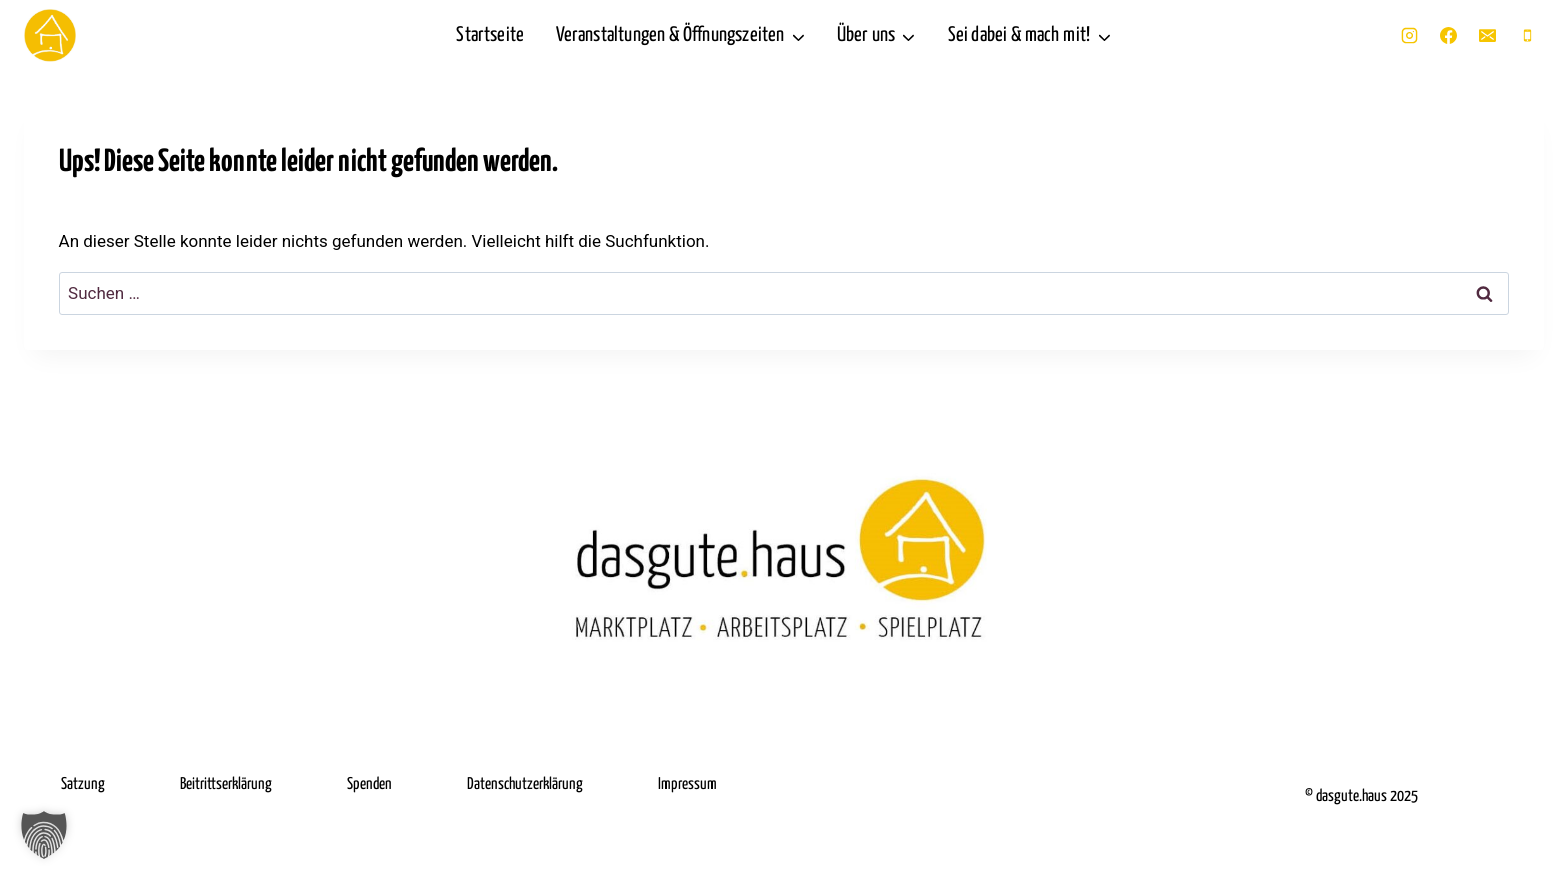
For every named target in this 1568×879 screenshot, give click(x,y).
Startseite (490, 35)
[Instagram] (1410, 36)
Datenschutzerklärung (525, 784)
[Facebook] (1449, 36)
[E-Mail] (1488, 36)
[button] (44, 835)
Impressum (687, 784)
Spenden (369, 784)
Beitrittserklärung (226, 784)
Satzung (83, 784)
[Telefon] (1527, 36)
